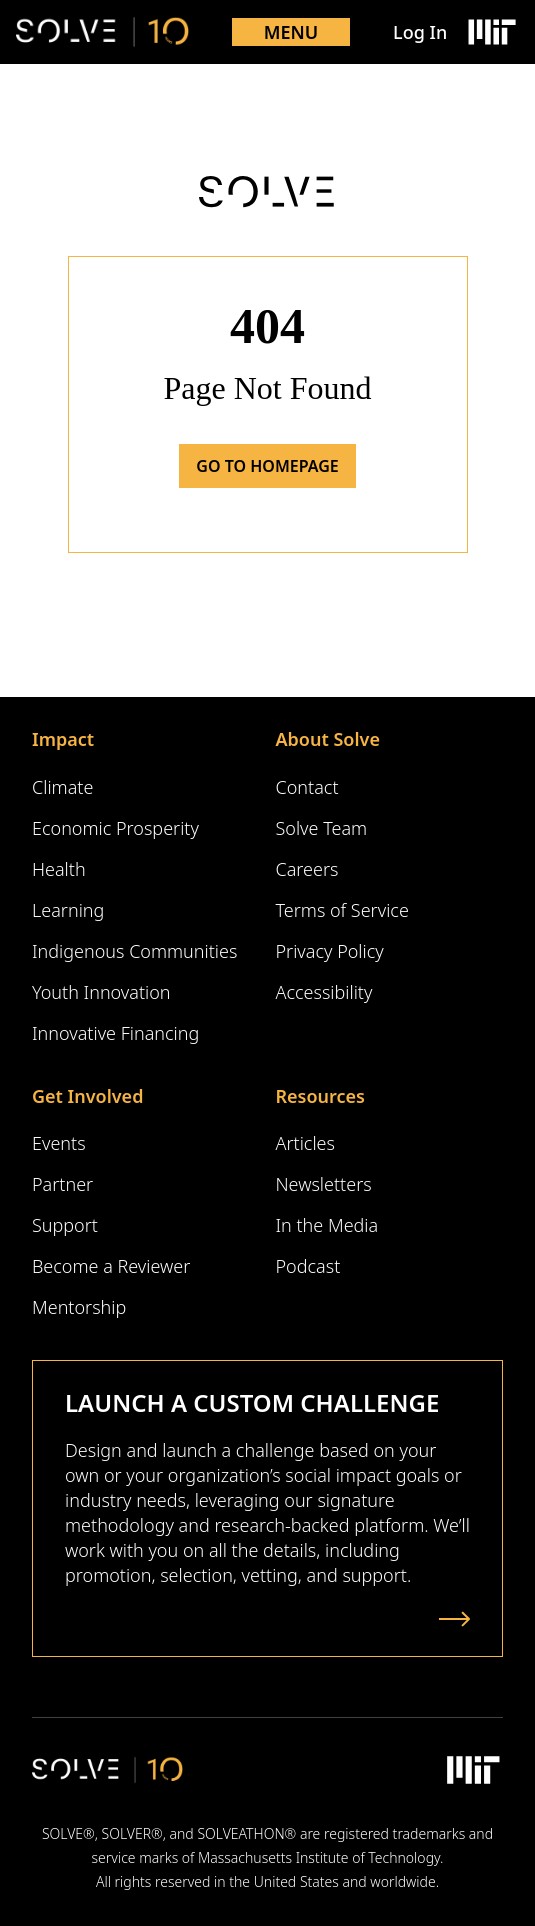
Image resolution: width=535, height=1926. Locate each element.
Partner (62, 1184)
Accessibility (324, 992)
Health (59, 869)
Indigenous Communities (134, 951)
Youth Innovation (101, 992)
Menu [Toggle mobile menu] (291, 32)
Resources (320, 1096)
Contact (307, 787)
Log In (420, 32)
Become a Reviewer (111, 1266)
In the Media (327, 1225)
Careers (307, 869)
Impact (63, 739)
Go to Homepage (267, 466)
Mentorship (79, 1307)
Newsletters (324, 1184)
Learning (68, 910)
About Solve (328, 739)
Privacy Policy (330, 951)
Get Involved (87, 1096)
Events (59, 1143)
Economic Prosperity (115, 828)
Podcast (308, 1266)
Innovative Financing (115, 1033)
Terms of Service (342, 910)
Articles (305, 1143)
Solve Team (322, 828)
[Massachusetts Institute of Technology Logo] (491, 32)
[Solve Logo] (102, 32)
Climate (62, 787)
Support (65, 1225)
